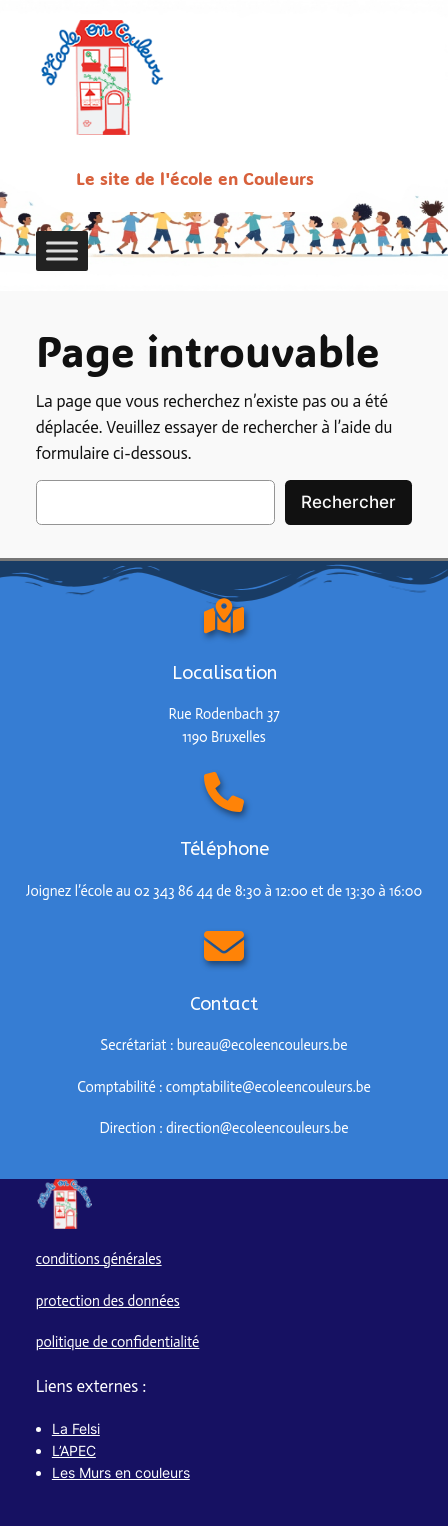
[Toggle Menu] (62, 250)
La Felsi (76, 1428)
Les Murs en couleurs (121, 1472)
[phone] (224, 802)
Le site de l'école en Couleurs (195, 178)
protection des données (108, 1301)
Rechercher (348, 502)
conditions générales (99, 1259)
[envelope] (224, 956)
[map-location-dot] (224, 616)
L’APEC (74, 1450)
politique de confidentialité (118, 1342)
